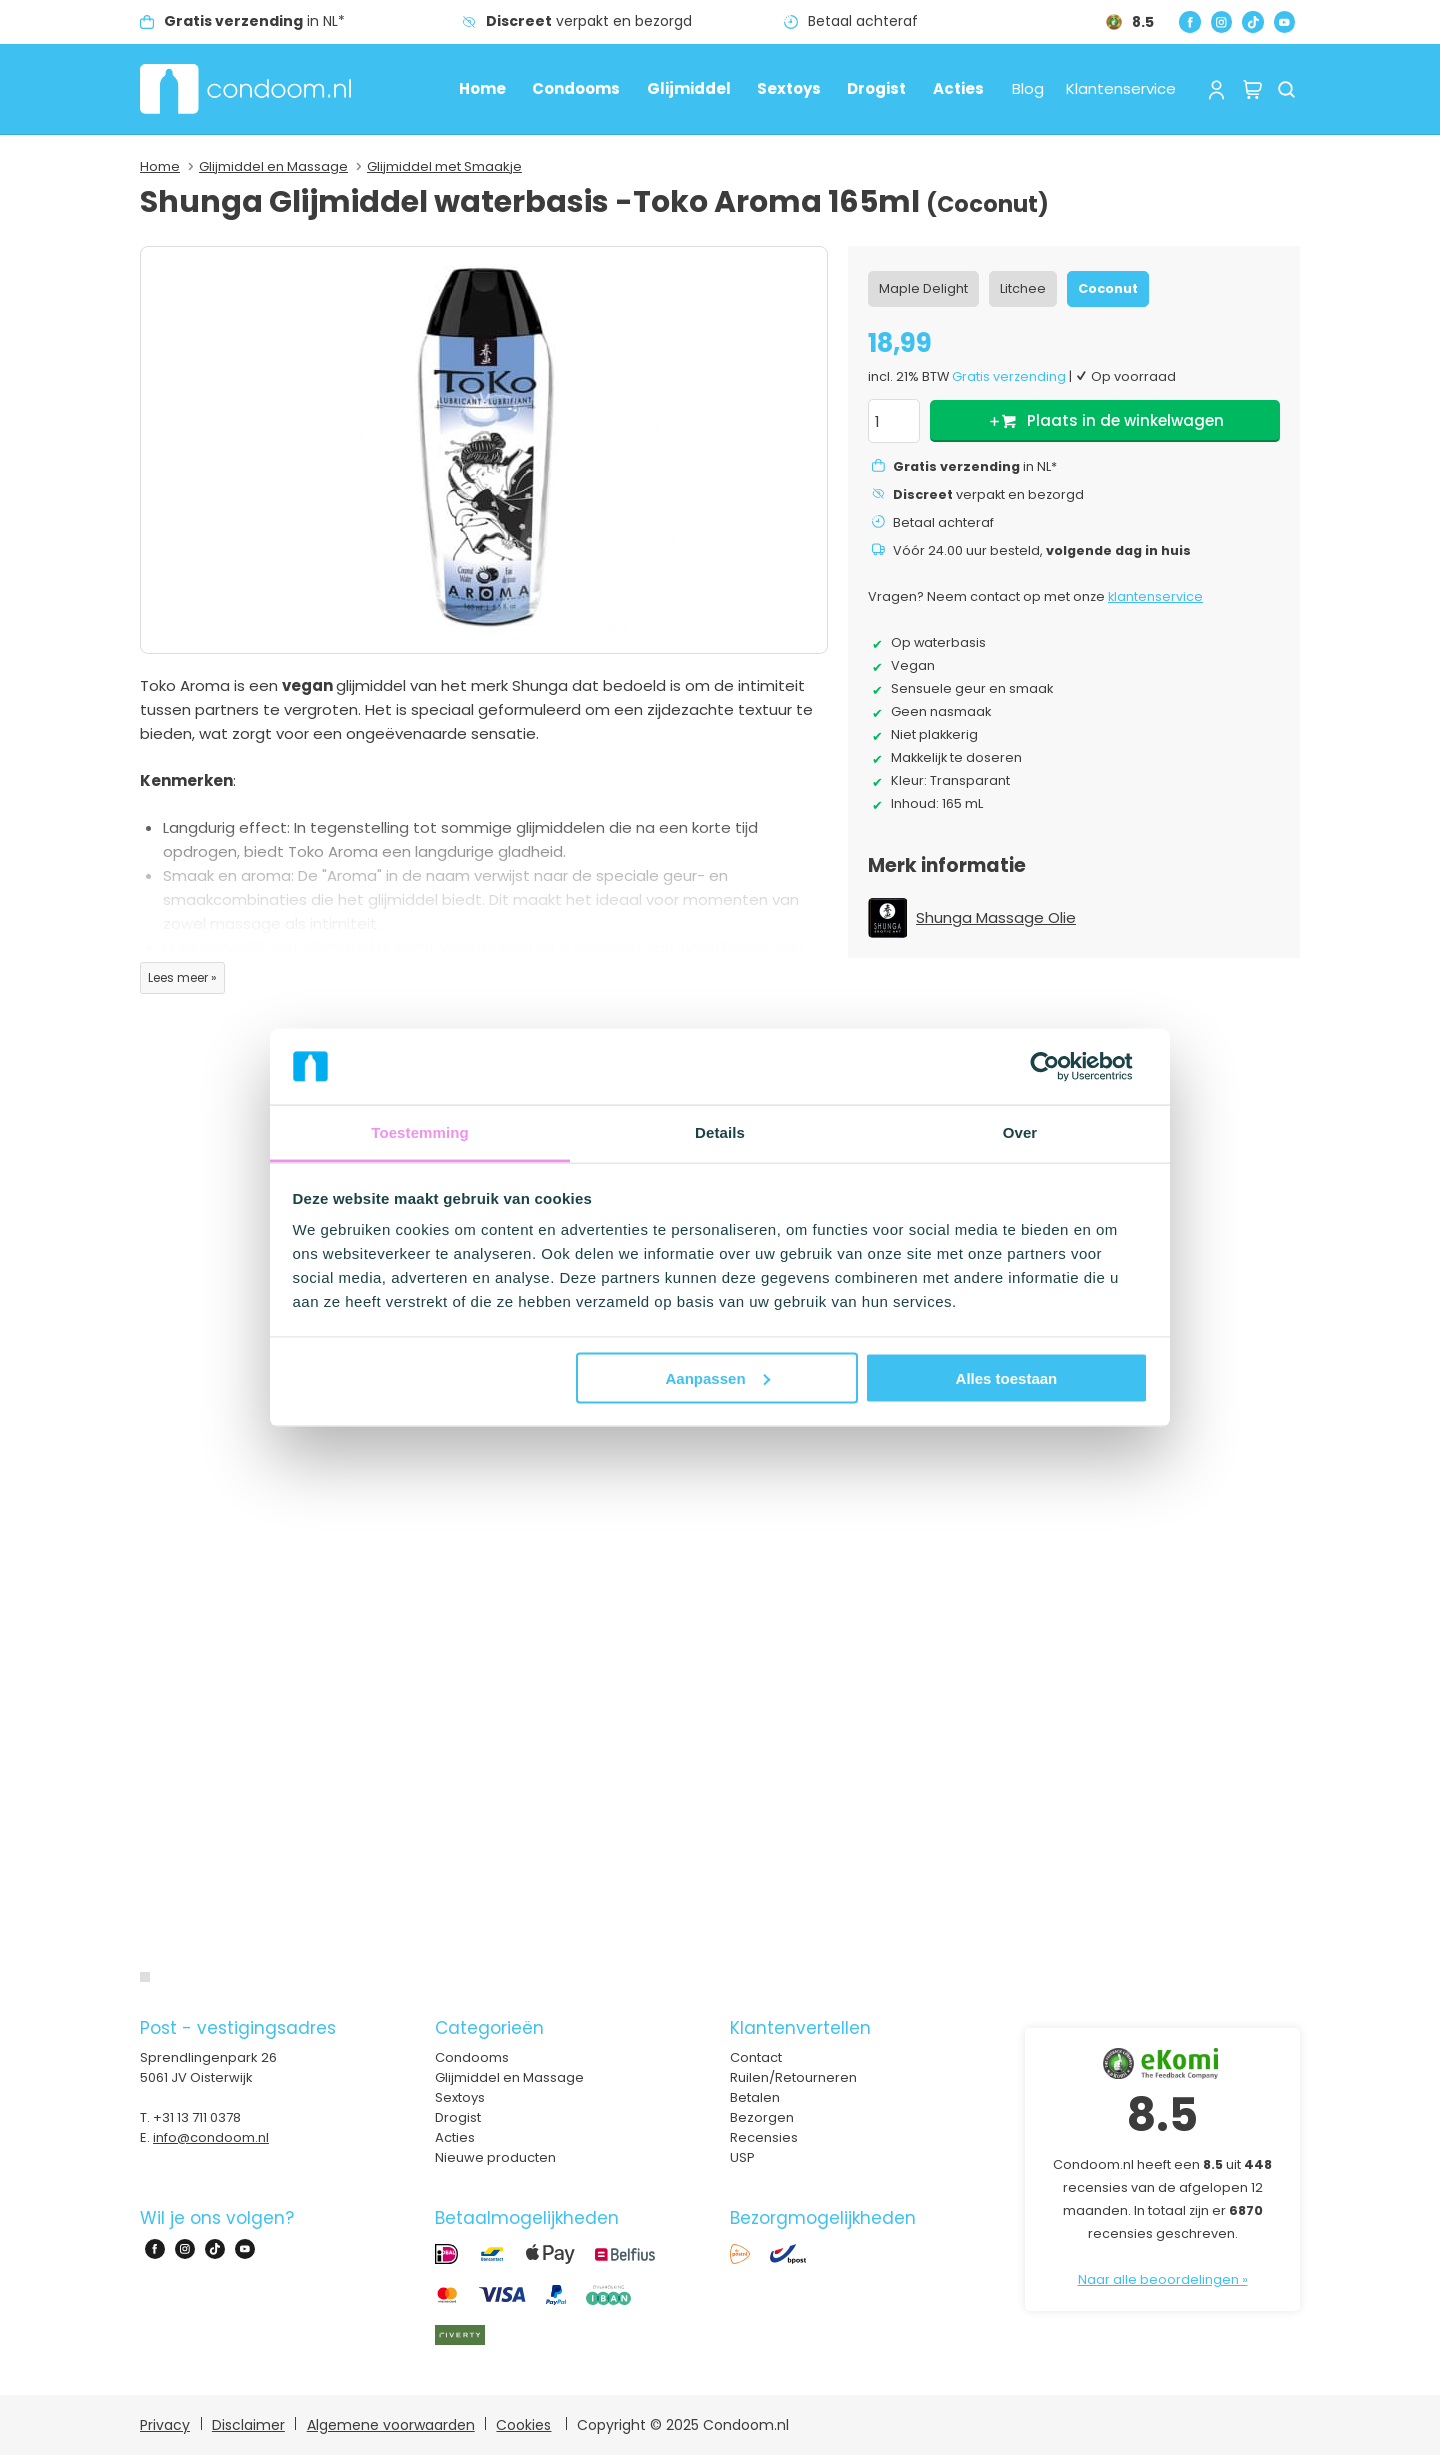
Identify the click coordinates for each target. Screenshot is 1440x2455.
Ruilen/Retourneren (793, 2077)
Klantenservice (1121, 88)
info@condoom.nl (211, 2137)
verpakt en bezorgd (589, 21)
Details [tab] (720, 1132)
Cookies (523, 2425)
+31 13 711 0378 (197, 2117)
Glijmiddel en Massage (273, 166)
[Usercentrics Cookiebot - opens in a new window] (1060, 1066)
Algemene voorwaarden (391, 2425)
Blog (1028, 88)
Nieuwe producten (495, 2157)
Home (482, 88)
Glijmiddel (689, 88)
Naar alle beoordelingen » (1163, 2279)
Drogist (876, 88)
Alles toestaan (1007, 1377)
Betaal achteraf (863, 21)
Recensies (764, 2137)
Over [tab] (1020, 1132)
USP (742, 2157)
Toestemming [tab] (420, 1132)
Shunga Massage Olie (996, 917)
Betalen (755, 2097)
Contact (756, 2057)
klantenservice (1155, 596)
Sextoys (789, 88)
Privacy (165, 2425)
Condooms (576, 88)
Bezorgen (762, 2117)
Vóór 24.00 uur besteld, (1042, 550)
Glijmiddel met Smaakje (444, 166)
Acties (958, 88)
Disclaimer (248, 2425)
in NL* (254, 21)
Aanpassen (718, 1377)
